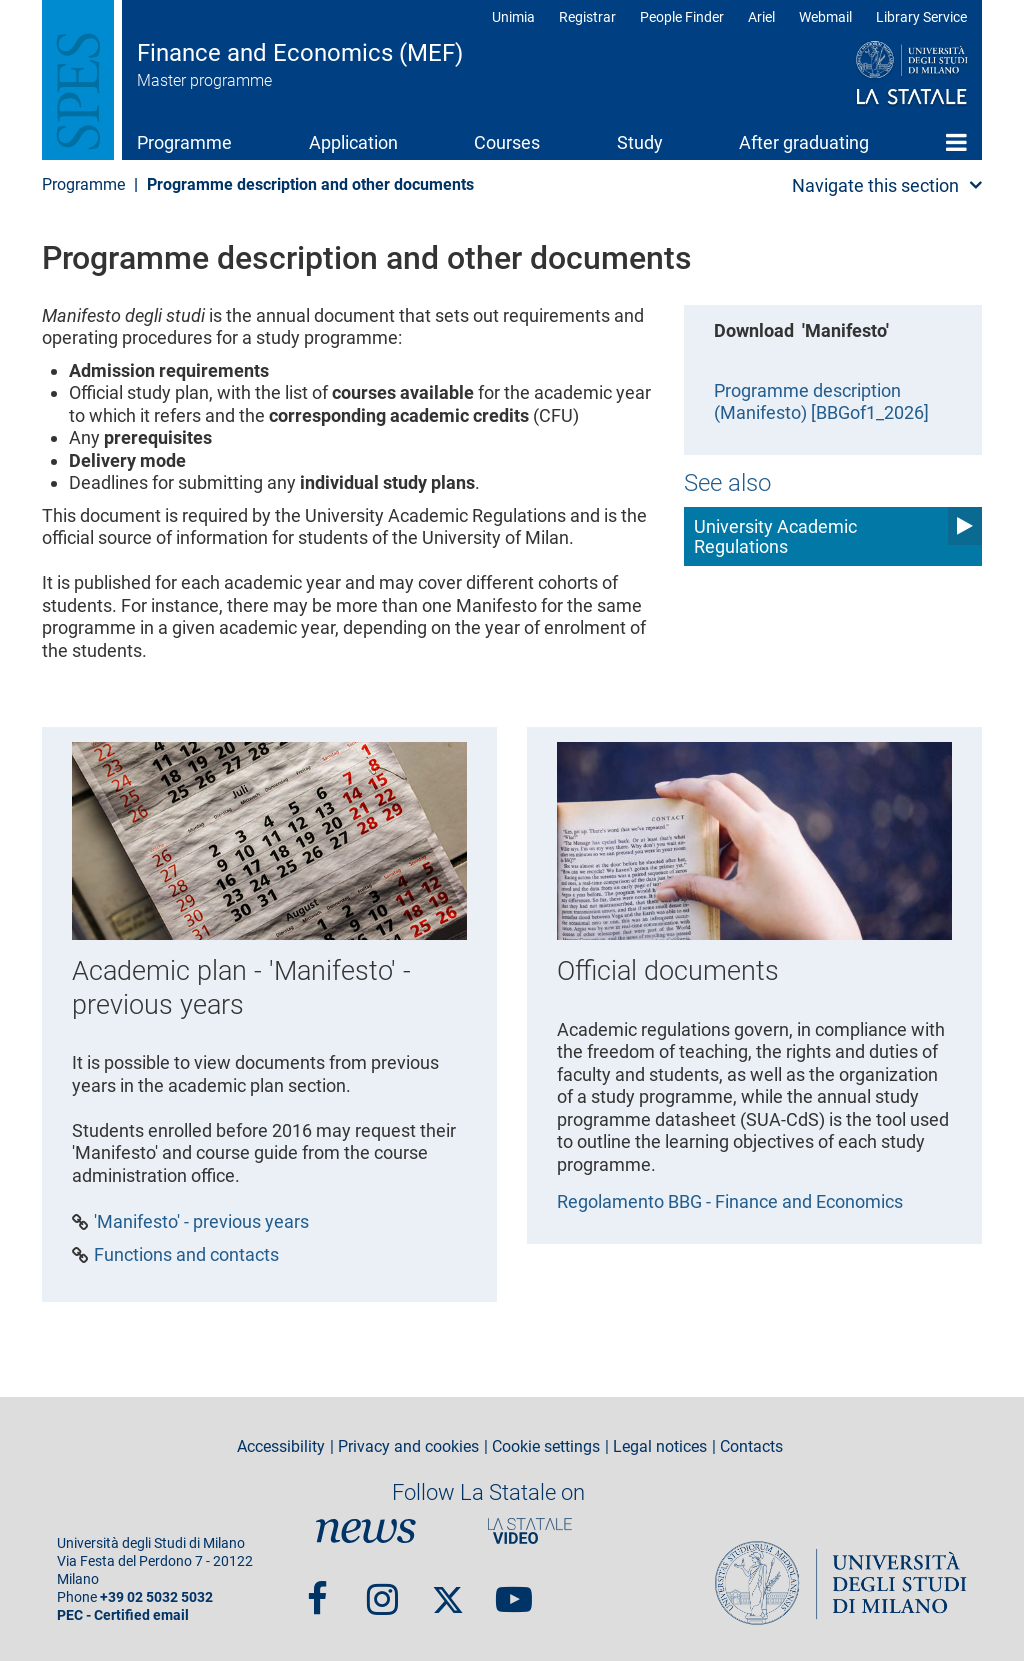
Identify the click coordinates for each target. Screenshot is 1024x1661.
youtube (514, 1591)
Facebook (317, 1591)
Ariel (761, 17)
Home (956, 142)
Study (640, 142)
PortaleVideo (530, 1531)
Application (353, 142)
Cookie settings (546, 1447)
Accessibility (281, 1447)
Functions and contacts (186, 1255)
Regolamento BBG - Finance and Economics (730, 1201)
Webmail (825, 17)
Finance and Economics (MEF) (300, 53)
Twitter (448, 1591)
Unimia (513, 17)
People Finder (682, 17)
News (366, 1531)
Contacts (751, 1447)
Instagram (382, 1591)
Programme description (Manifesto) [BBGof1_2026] (821, 402)
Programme (184, 142)
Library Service (921, 17)
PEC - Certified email (123, 1615)
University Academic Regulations (775, 536)
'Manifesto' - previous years (201, 1222)
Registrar (587, 17)
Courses (507, 142)
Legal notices (660, 1447)
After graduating (804, 142)
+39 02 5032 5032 (156, 1597)
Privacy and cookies (408, 1447)
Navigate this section (875, 185)
